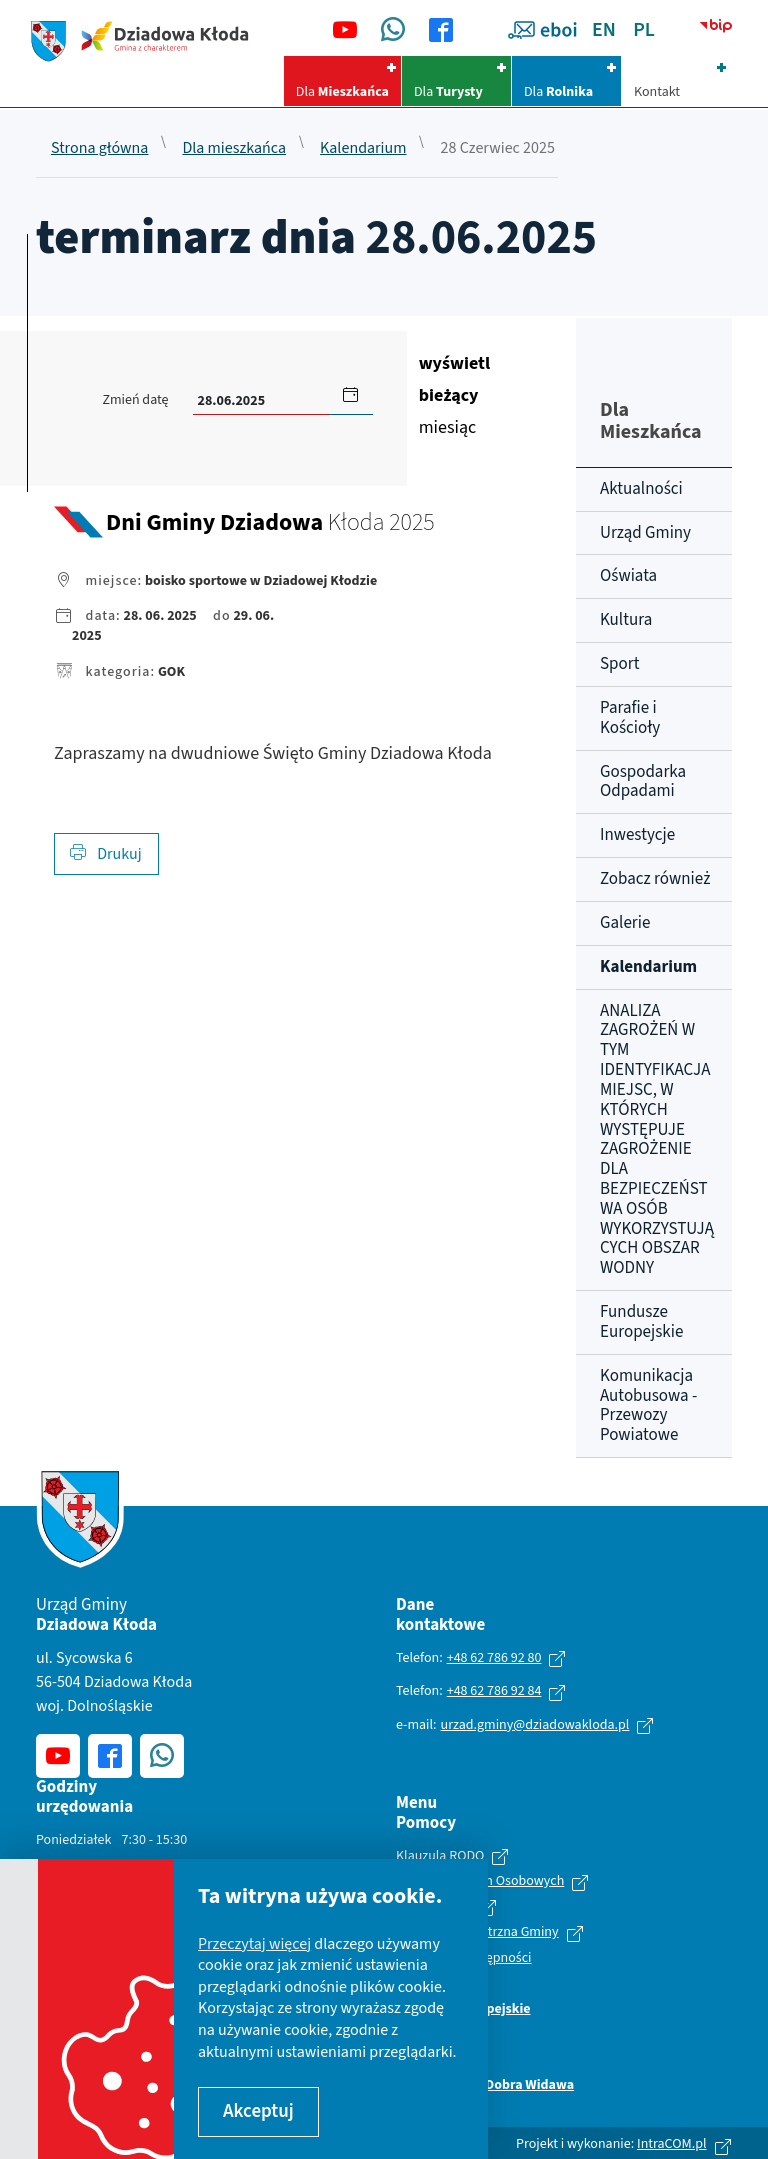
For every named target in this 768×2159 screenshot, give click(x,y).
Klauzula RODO (440, 1857)
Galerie (625, 923)
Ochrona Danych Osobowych (480, 1882)
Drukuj (106, 854)
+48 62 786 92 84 (494, 1691)
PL (644, 30)
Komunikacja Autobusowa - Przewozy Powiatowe (648, 1405)
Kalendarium (363, 149)
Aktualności (641, 489)
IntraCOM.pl (672, 2144)
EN (604, 30)
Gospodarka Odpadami (643, 782)
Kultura (626, 620)
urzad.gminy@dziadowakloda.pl (535, 1725)
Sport (619, 664)
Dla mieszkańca (234, 149)
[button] (351, 393)
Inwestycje (637, 835)
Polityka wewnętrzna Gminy (477, 1933)
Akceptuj (258, 2111)
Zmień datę (135, 400)
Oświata (628, 576)
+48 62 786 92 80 (494, 1658)
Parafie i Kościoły (630, 718)
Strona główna (99, 149)
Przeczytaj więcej (254, 1944)
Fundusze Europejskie (641, 1322)
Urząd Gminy (645, 533)
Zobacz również (655, 879)
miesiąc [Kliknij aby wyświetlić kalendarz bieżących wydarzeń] (454, 395)
